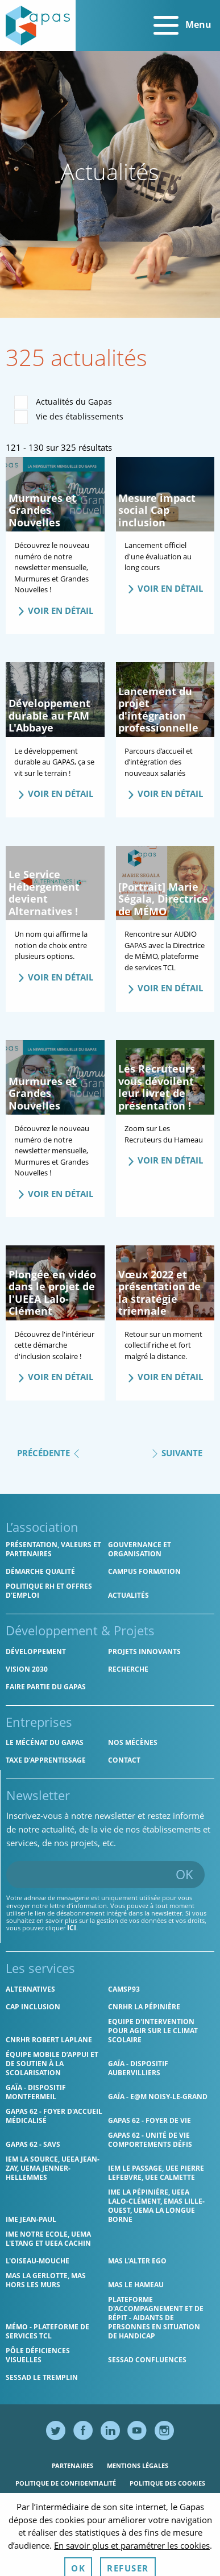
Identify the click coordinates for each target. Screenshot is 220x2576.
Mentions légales (137, 2465)
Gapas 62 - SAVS (33, 2144)
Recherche (128, 1669)
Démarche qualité (40, 1571)
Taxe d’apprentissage (46, 1760)
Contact (124, 1760)
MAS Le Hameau (136, 2285)
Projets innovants (144, 1651)
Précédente (49, 1452)
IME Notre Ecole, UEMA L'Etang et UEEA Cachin (48, 2238)
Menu (182, 25)
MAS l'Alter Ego (137, 2261)
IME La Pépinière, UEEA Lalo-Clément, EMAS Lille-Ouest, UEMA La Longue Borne (156, 2205)
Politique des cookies (167, 2483)
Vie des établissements (68, 417)
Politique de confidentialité (65, 2483)
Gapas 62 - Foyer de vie (149, 2120)
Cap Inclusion (33, 2007)
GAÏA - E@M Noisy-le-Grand (157, 2096)
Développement (36, 1651)
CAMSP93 (124, 1989)
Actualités (128, 1595)
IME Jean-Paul (31, 2219)
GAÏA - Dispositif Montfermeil (36, 2092)
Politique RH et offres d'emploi (49, 1590)
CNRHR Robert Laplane (49, 2040)
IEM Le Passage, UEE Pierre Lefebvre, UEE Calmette (156, 2172)
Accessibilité (136, 2500)
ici (71, 1928)
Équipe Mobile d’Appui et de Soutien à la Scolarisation (52, 2064)
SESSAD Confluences (147, 2360)
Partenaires (72, 2465)
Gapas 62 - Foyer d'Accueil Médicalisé (54, 2115)
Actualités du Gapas (63, 402)
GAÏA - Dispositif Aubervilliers (138, 2068)
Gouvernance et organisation (139, 1549)
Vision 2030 (27, 1669)
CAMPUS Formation (144, 1571)
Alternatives (30, 1989)
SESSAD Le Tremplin (42, 2377)
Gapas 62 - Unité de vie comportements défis (150, 2139)
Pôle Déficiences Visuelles (38, 2355)
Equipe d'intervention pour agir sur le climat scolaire (153, 2031)
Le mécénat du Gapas (45, 1742)
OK (184, 1874)
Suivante (176, 1452)
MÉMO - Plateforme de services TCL (47, 2331)
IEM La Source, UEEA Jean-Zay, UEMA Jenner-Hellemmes (52, 2168)
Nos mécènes (132, 1742)
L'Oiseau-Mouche (37, 2261)
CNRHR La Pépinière (144, 2007)
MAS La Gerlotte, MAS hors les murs (46, 2280)
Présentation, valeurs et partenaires (53, 1549)
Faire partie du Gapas (46, 1687)
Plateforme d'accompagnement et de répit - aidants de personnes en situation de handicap (156, 2318)
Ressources (81, 2500)
